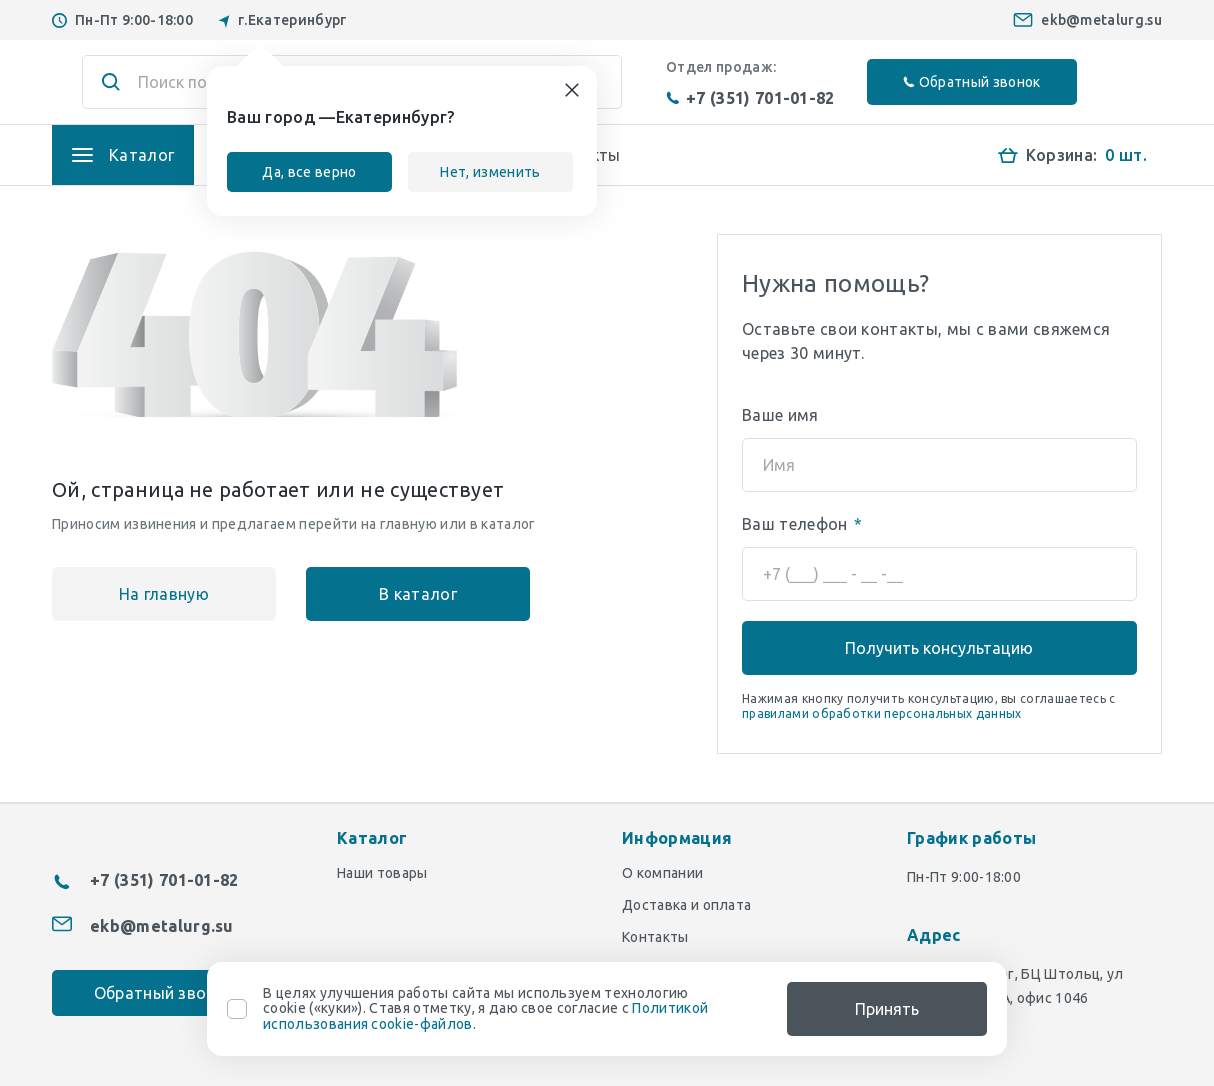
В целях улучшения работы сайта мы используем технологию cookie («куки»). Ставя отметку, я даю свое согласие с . (485, 1009)
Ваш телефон (802, 524)
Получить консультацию (939, 648)
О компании (662, 873)
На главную (164, 594)
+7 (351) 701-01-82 (750, 98)
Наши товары (382, 873)
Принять (887, 1009)
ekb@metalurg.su (1101, 20)
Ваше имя (780, 415)
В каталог (418, 594)
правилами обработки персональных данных (881, 713)
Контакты (655, 937)
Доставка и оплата (686, 905)
